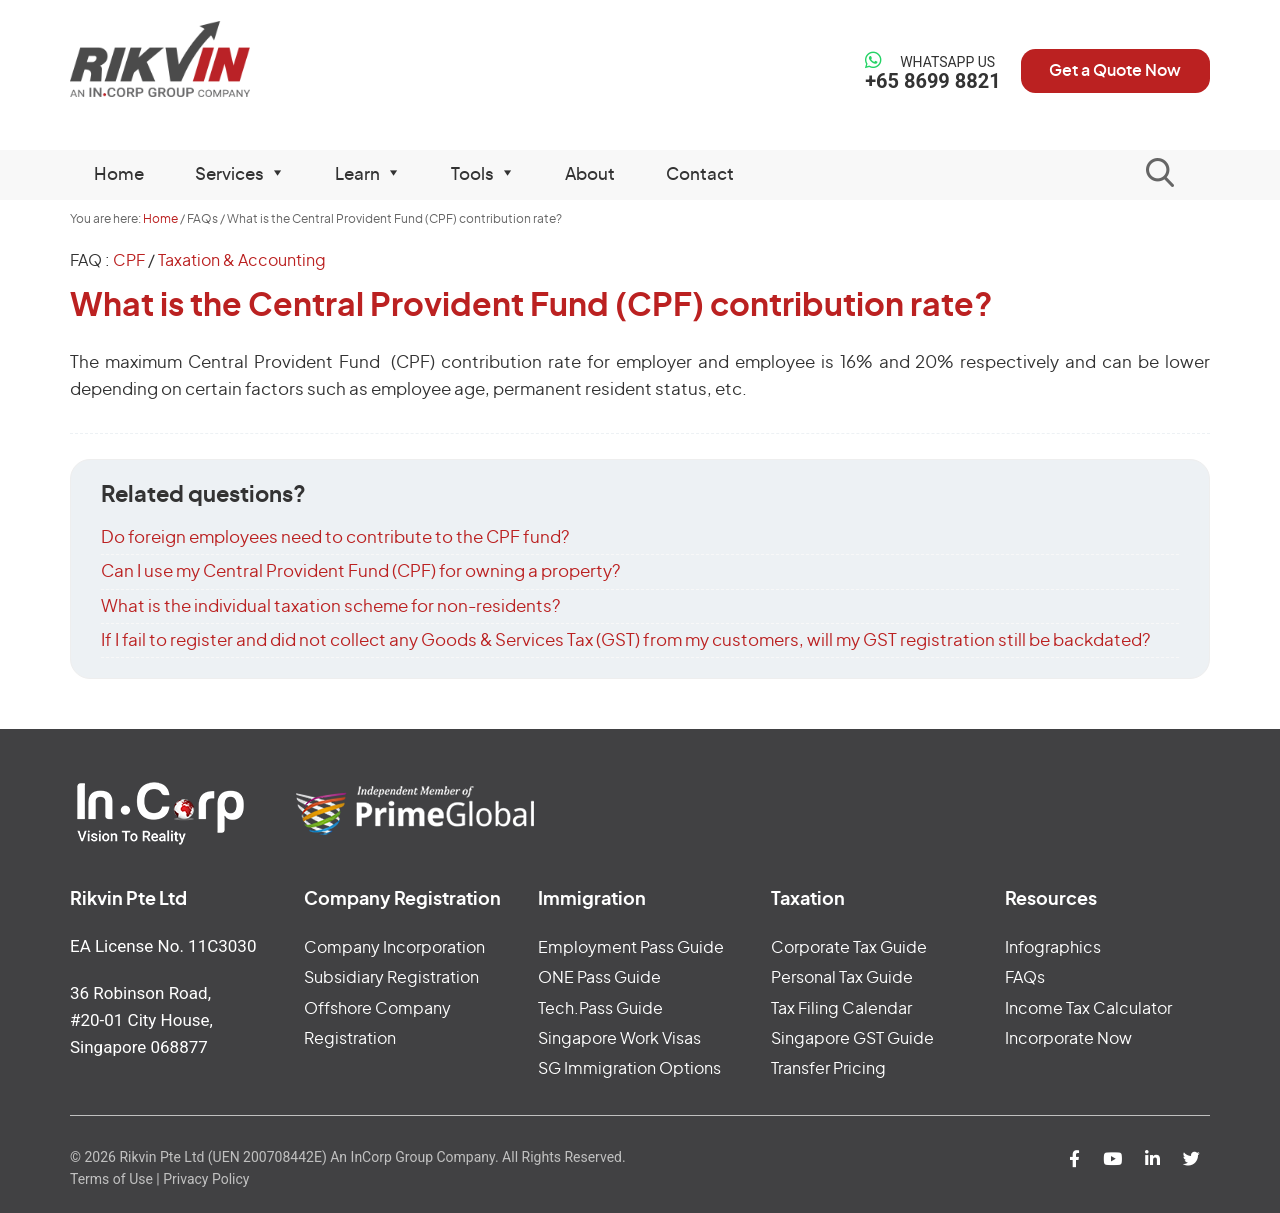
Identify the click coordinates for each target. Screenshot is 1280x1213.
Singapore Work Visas (619, 1039)
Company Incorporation (394, 948)
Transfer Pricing (828, 1069)
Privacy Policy (206, 1179)
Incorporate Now (1068, 1039)
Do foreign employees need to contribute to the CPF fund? (335, 537)
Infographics (1053, 948)
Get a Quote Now (1114, 71)
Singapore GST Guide (852, 1039)
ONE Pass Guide (599, 978)
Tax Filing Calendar (841, 1009)
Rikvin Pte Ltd (201, 59)
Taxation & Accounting (242, 261)
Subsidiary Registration (391, 978)
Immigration (592, 900)
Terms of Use (111, 1179)
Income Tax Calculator (1088, 1009)
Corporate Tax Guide (849, 948)
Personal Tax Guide (842, 978)
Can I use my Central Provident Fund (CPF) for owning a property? (360, 571)
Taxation (808, 900)
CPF (129, 261)
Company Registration (402, 900)
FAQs (1025, 978)
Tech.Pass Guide (600, 1009)
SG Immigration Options (629, 1069)
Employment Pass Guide (631, 948)
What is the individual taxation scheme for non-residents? (330, 606)
